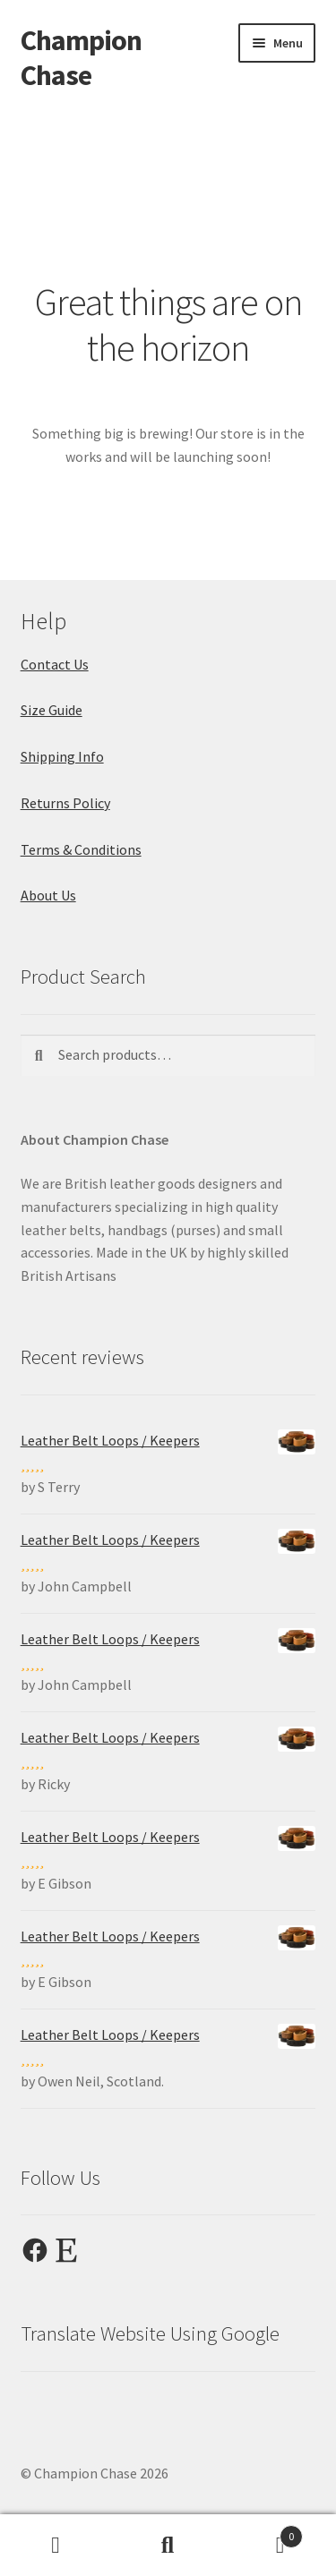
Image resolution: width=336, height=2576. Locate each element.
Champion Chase (81, 57)
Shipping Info (62, 756)
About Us (48, 895)
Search (168, 2545)
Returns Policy (65, 803)
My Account (56, 2545)
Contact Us (55, 664)
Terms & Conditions (81, 849)
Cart (263, 2532)
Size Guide (51, 710)
